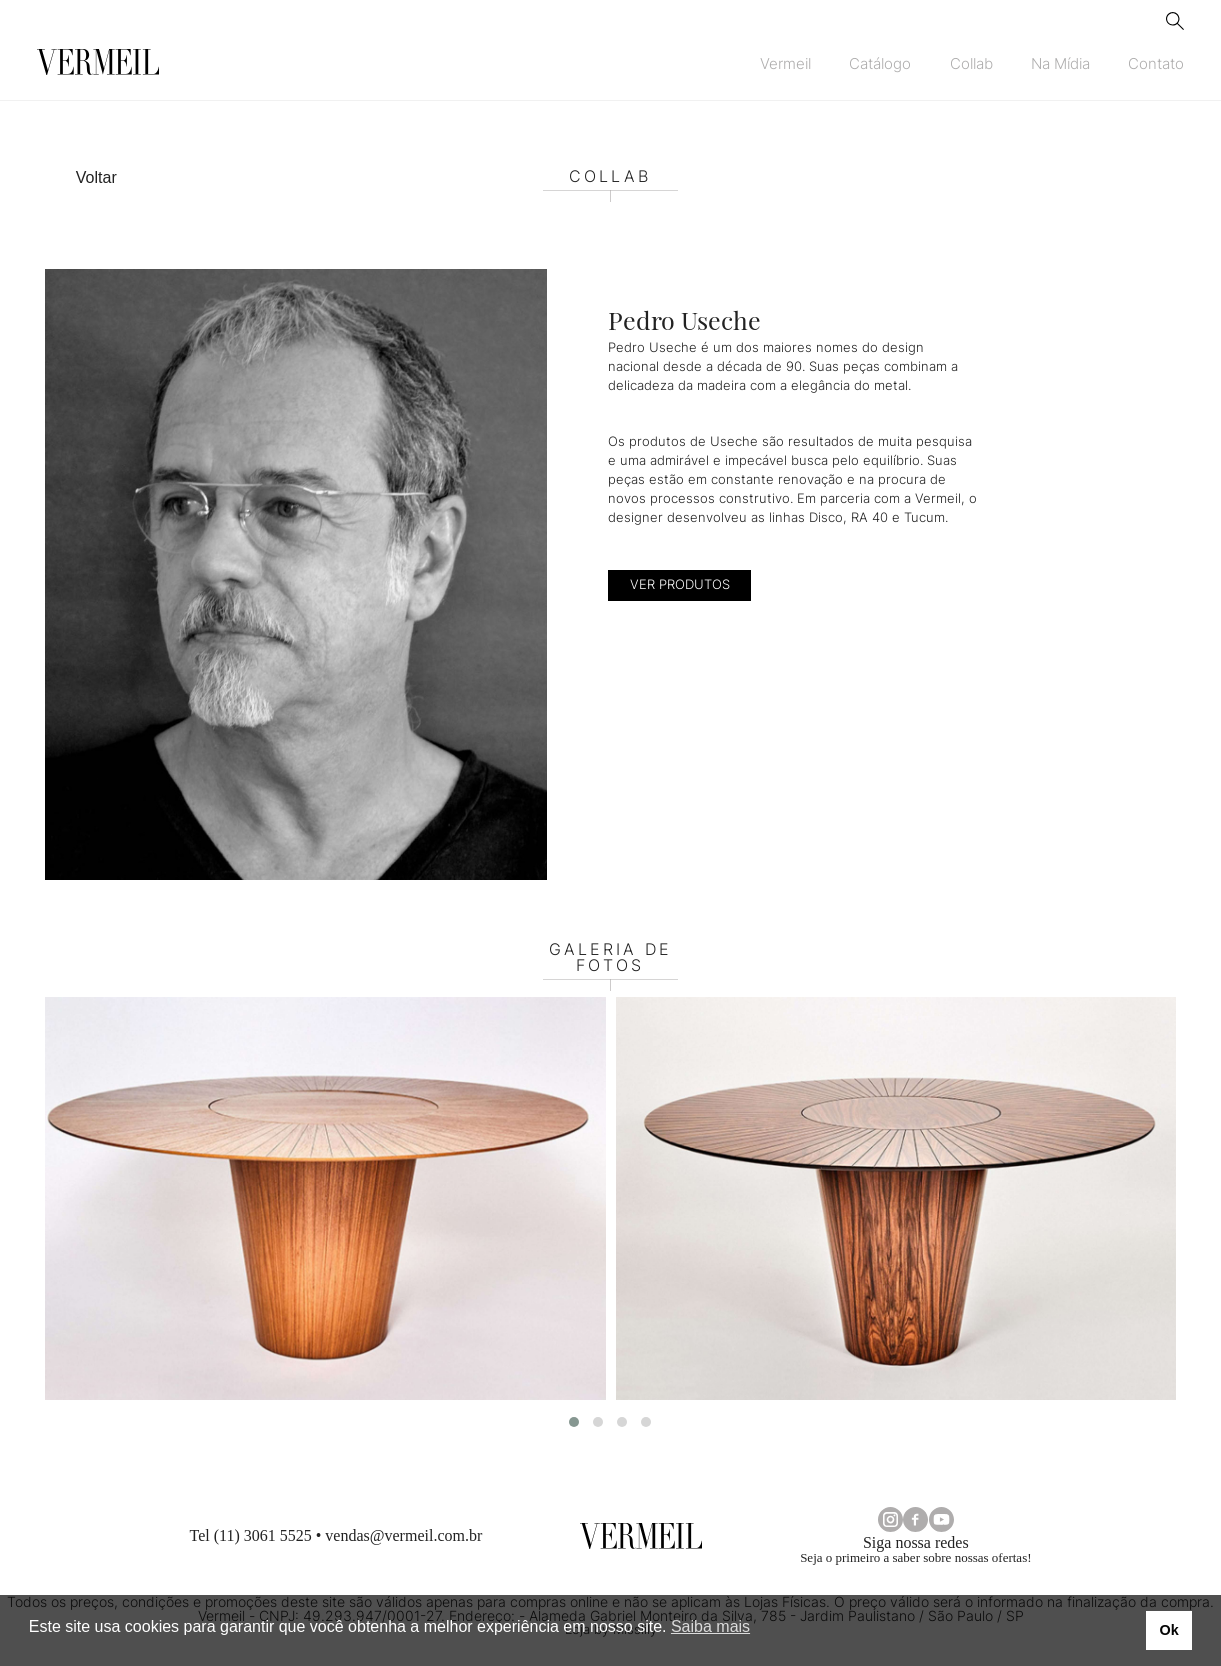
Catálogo (880, 64)
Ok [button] (1168, 1630)
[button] (574, 1422)
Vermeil (785, 64)
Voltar (96, 177)
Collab (971, 64)
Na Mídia (1060, 64)
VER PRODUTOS (680, 584)
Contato (1156, 64)
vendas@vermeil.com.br (403, 1535)
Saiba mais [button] (710, 1626)
